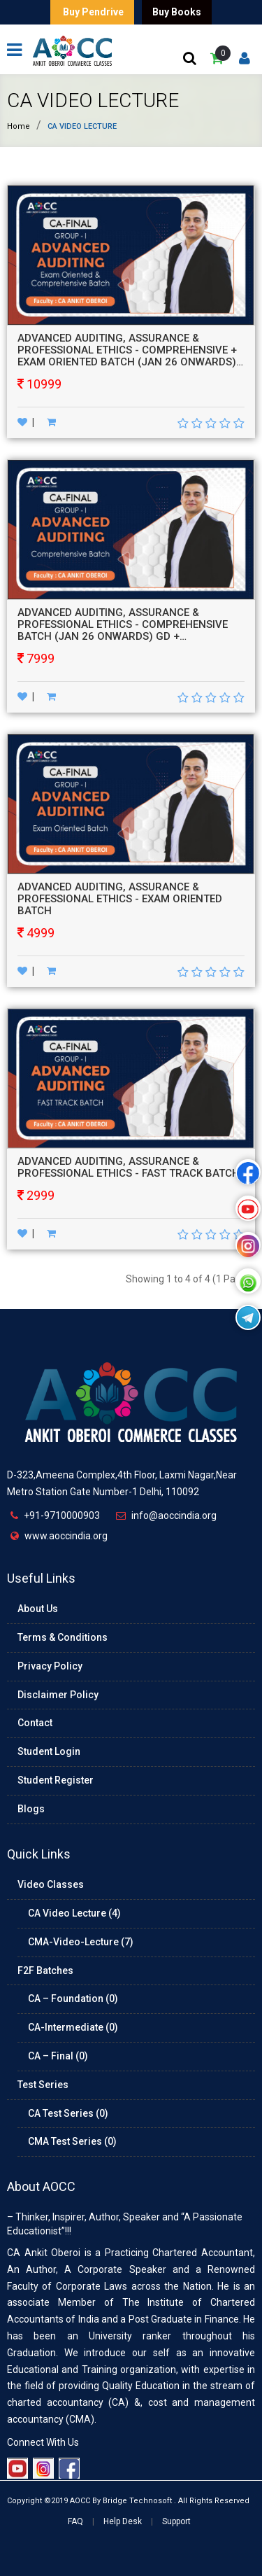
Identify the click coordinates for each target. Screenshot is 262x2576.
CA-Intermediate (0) (73, 2027)
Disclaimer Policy (58, 1694)
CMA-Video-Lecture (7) (80, 1941)
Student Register (55, 1780)
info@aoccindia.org (174, 1515)
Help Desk (122, 2521)
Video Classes (50, 1884)
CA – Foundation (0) (73, 1998)
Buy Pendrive (92, 12)
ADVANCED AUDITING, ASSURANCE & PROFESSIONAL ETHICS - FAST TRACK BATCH (128, 1167)
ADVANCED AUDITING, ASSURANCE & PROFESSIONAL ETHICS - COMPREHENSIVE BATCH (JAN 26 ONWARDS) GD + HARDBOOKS (122, 630)
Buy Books (176, 12)
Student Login (48, 1751)
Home (18, 126)
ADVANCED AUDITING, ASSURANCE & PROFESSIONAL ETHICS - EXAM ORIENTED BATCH (119, 899)
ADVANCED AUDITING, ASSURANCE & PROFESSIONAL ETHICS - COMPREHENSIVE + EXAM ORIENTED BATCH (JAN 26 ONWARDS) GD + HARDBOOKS (127, 356)
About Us (37, 1608)
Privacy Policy (49, 1666)
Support (176, 2521)
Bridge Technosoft (137, 2500)
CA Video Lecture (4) (74, 1913)
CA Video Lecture (93, 100)
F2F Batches (45, 1970)
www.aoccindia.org (66, 1535)
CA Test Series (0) (68, 2113)
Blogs (31, 1808)
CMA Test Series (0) (72, 2141)
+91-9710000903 (62, 1515)
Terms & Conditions (62, 1637)
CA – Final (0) (58, 2056)
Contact (34, 1722)
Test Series (42, 2084)
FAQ (75, 2521)
